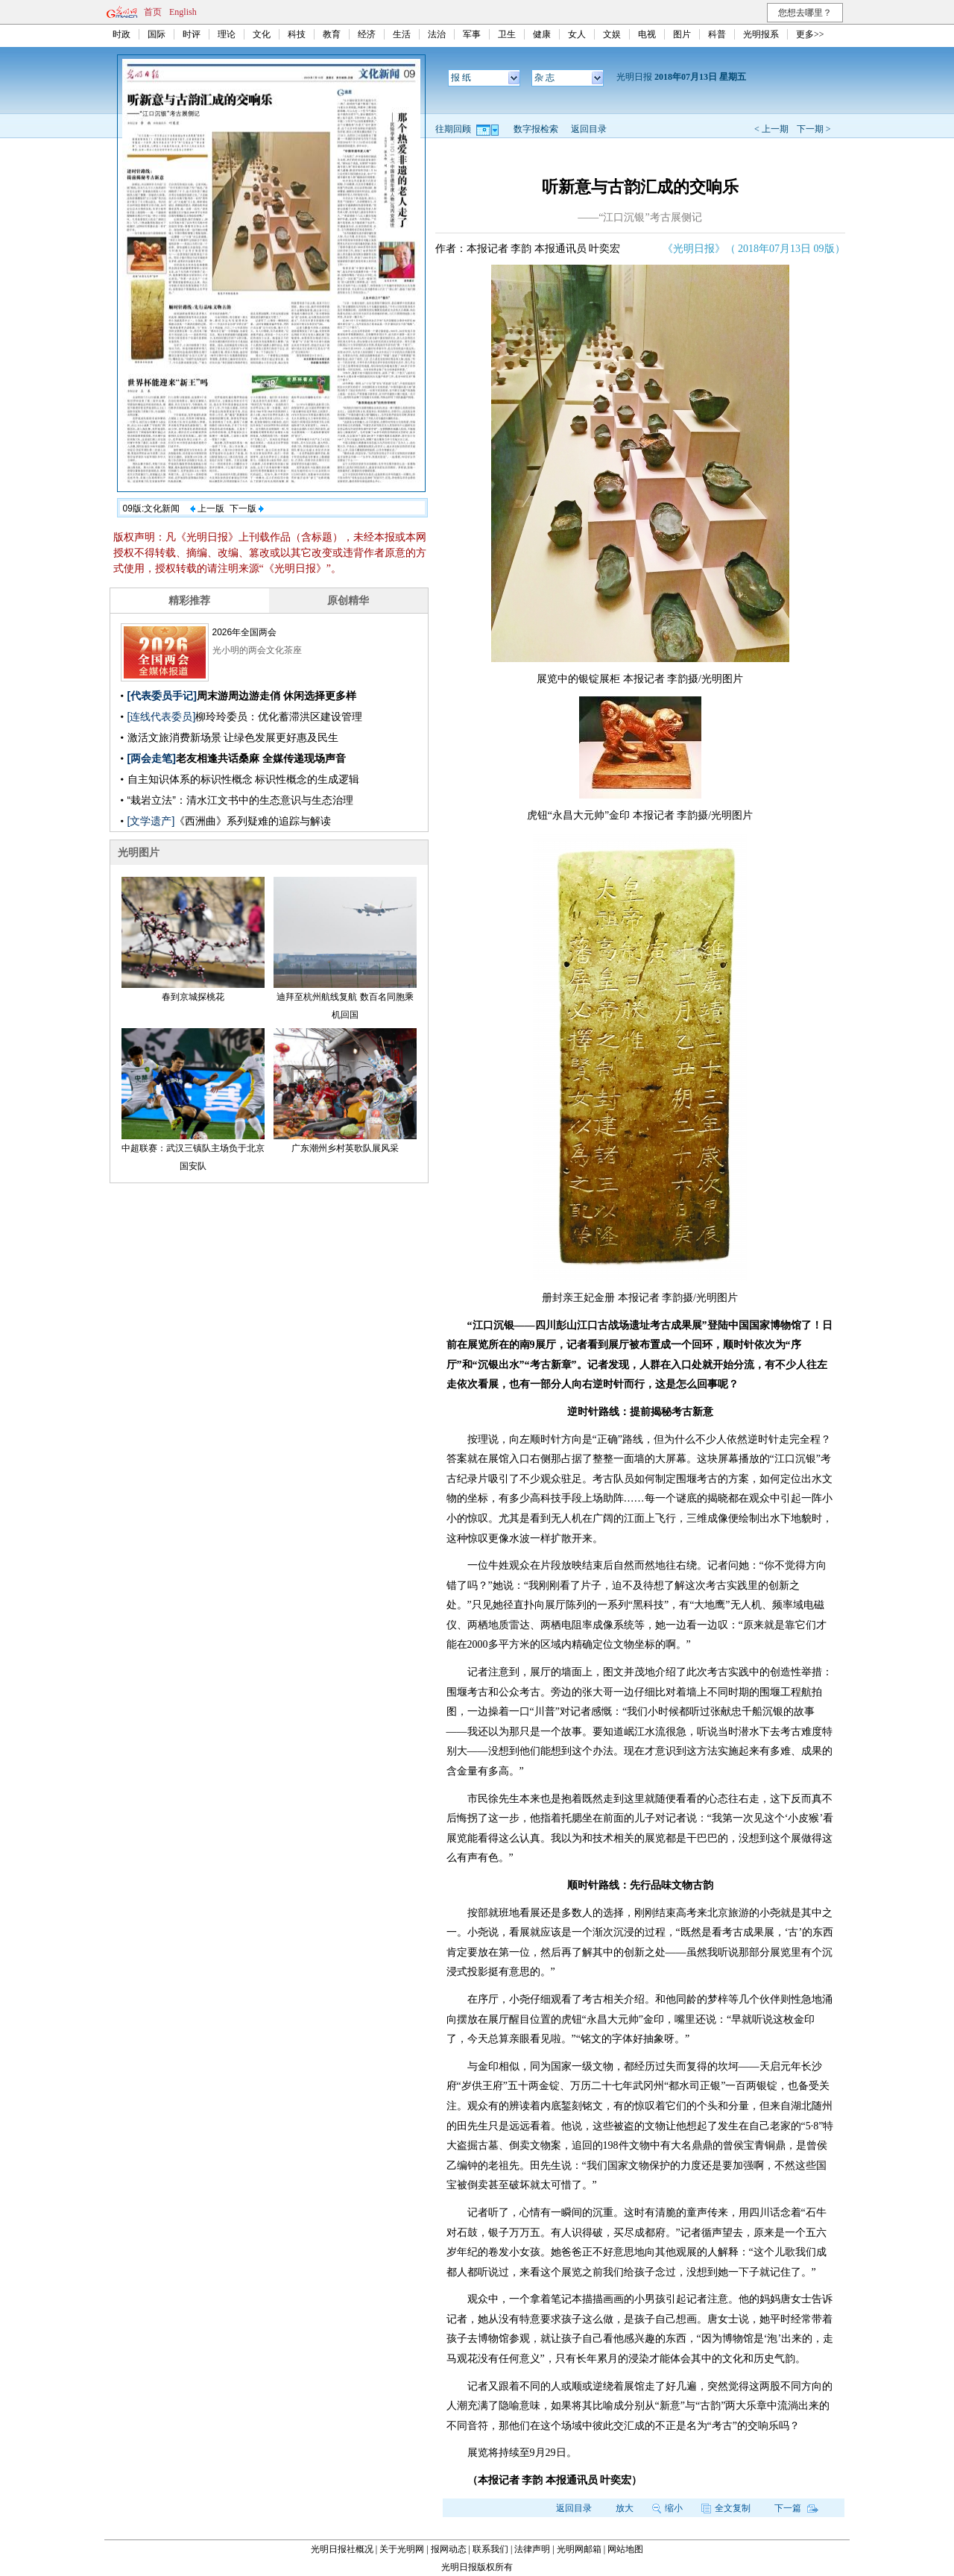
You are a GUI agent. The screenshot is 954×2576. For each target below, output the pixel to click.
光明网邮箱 (579, 2549)
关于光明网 (401, 2549)
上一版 (207, 508)
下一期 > (814, 129)
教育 (332, 34)
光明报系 (761, 34)
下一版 (247, 508)
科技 (297, 34)
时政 (121, 34)
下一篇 (796, 2508)
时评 (191, 34)
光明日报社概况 (342, 2549)
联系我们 (490, 2549)
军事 (472, 34)
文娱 (612, 34)
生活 (402, 34)
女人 (577, 34)
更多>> (810, 34)
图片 (682, 34)
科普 (717, 34)
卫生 (507, 34)
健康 (542, 34)
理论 (227, 34)
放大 (625, 2508)
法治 (437, 34)
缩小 (667, 2508)
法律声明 (532, 2549)
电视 (647, 34)
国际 (156, 34)
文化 (262, 34)
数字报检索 (536, 129)
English (183, 12)
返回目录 (589, 129)
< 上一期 (771, 129)
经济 (367, 34)
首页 (153, 12)
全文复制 (726, 2508)
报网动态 (449, 2549)
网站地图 (625, 2549)
